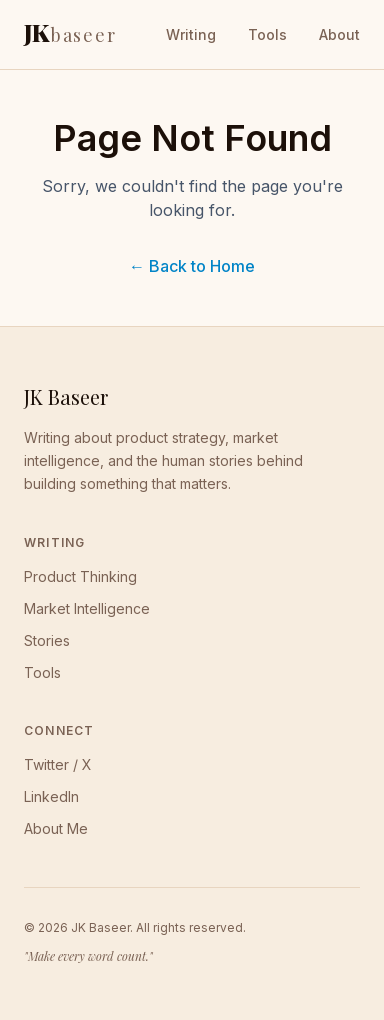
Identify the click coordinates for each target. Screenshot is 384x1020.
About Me (56, 828)
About (339, 34)
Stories (47, 640)
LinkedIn (51, 796)
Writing (191, 34)
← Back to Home (192, 266)
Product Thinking (80, 576)
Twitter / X (58, 764)
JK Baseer (66, 396)
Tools (267, 34)
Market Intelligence (87, 608)
